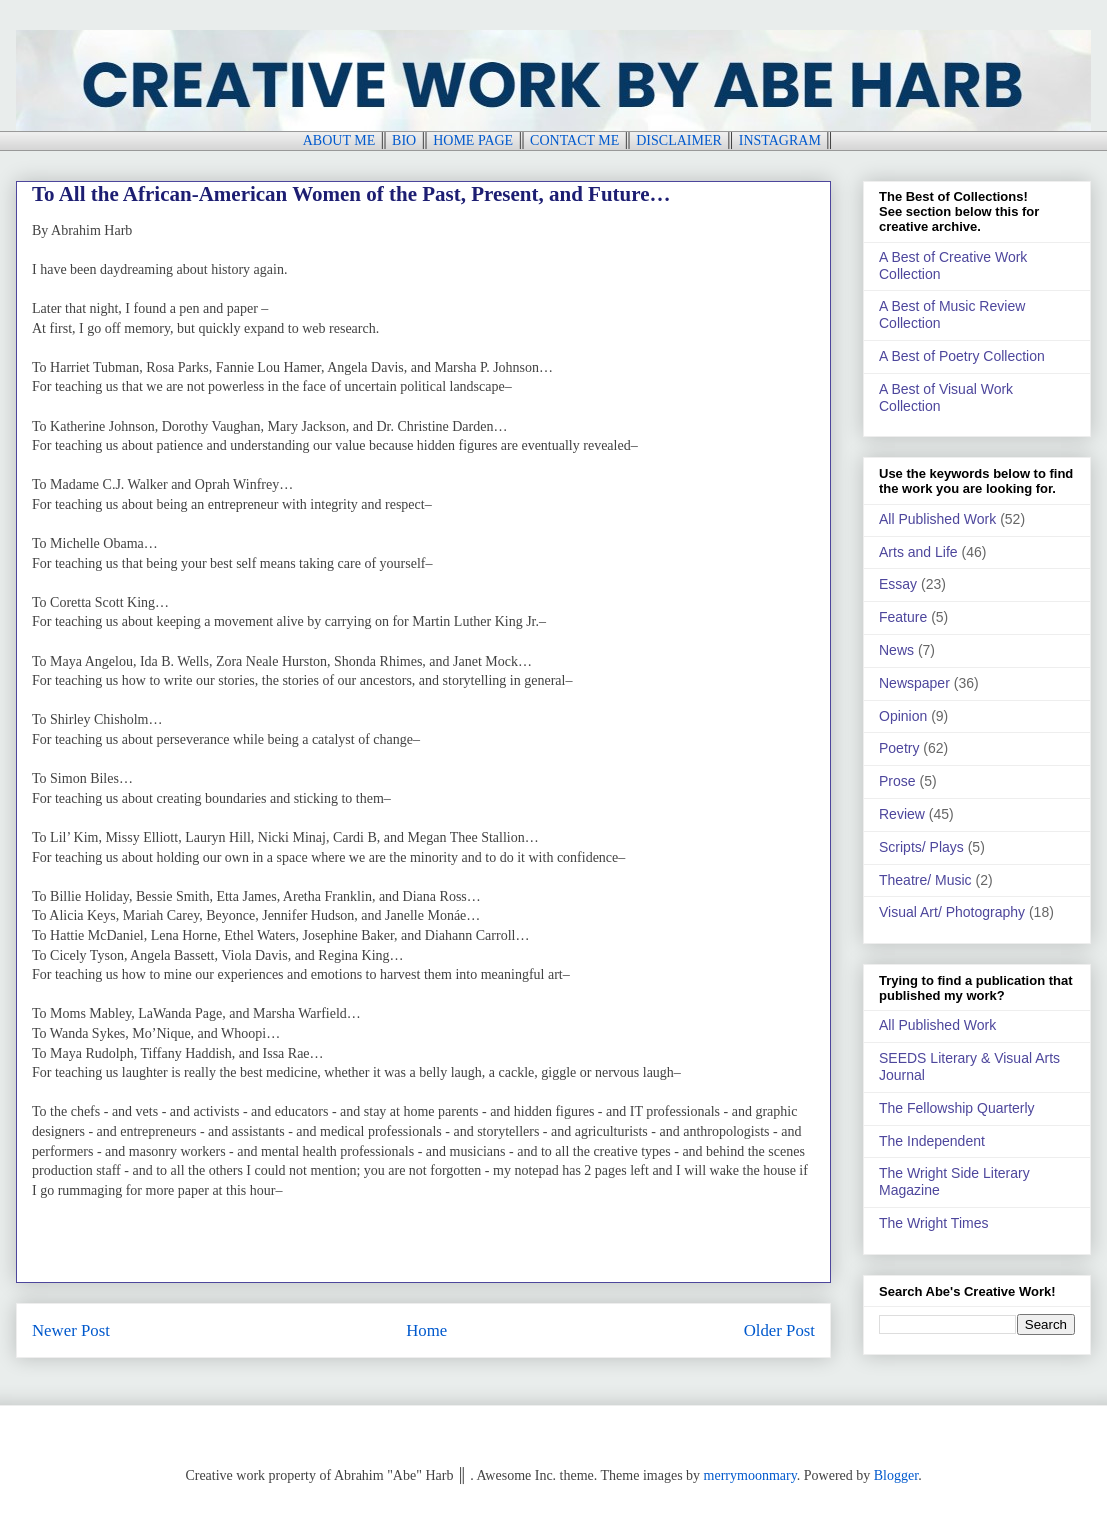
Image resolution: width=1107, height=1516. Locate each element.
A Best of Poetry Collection (962, 356)
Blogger (896, 1475)
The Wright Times (933, 1223)
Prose (897, 781)
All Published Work (937, 519)
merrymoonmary (750, 1475)
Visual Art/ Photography (952, 912)
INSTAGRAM (780, 140)
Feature (903, 617)
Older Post (779, 1330)
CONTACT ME (574, 140)
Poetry (899, 748)
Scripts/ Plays (921, 847)
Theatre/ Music (925, 880)
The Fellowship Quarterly (957, 1108)
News (896, 650)
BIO (404, 140)
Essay (898, 584)
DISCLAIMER (679, 140)
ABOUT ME (339, 140)
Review (902, 814)
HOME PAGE (473, 140)
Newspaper (914, 683)
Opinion (903, 716)
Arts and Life (918, 552)
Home (426, 1330)
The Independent (932, 1141)
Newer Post (71, 1330)
